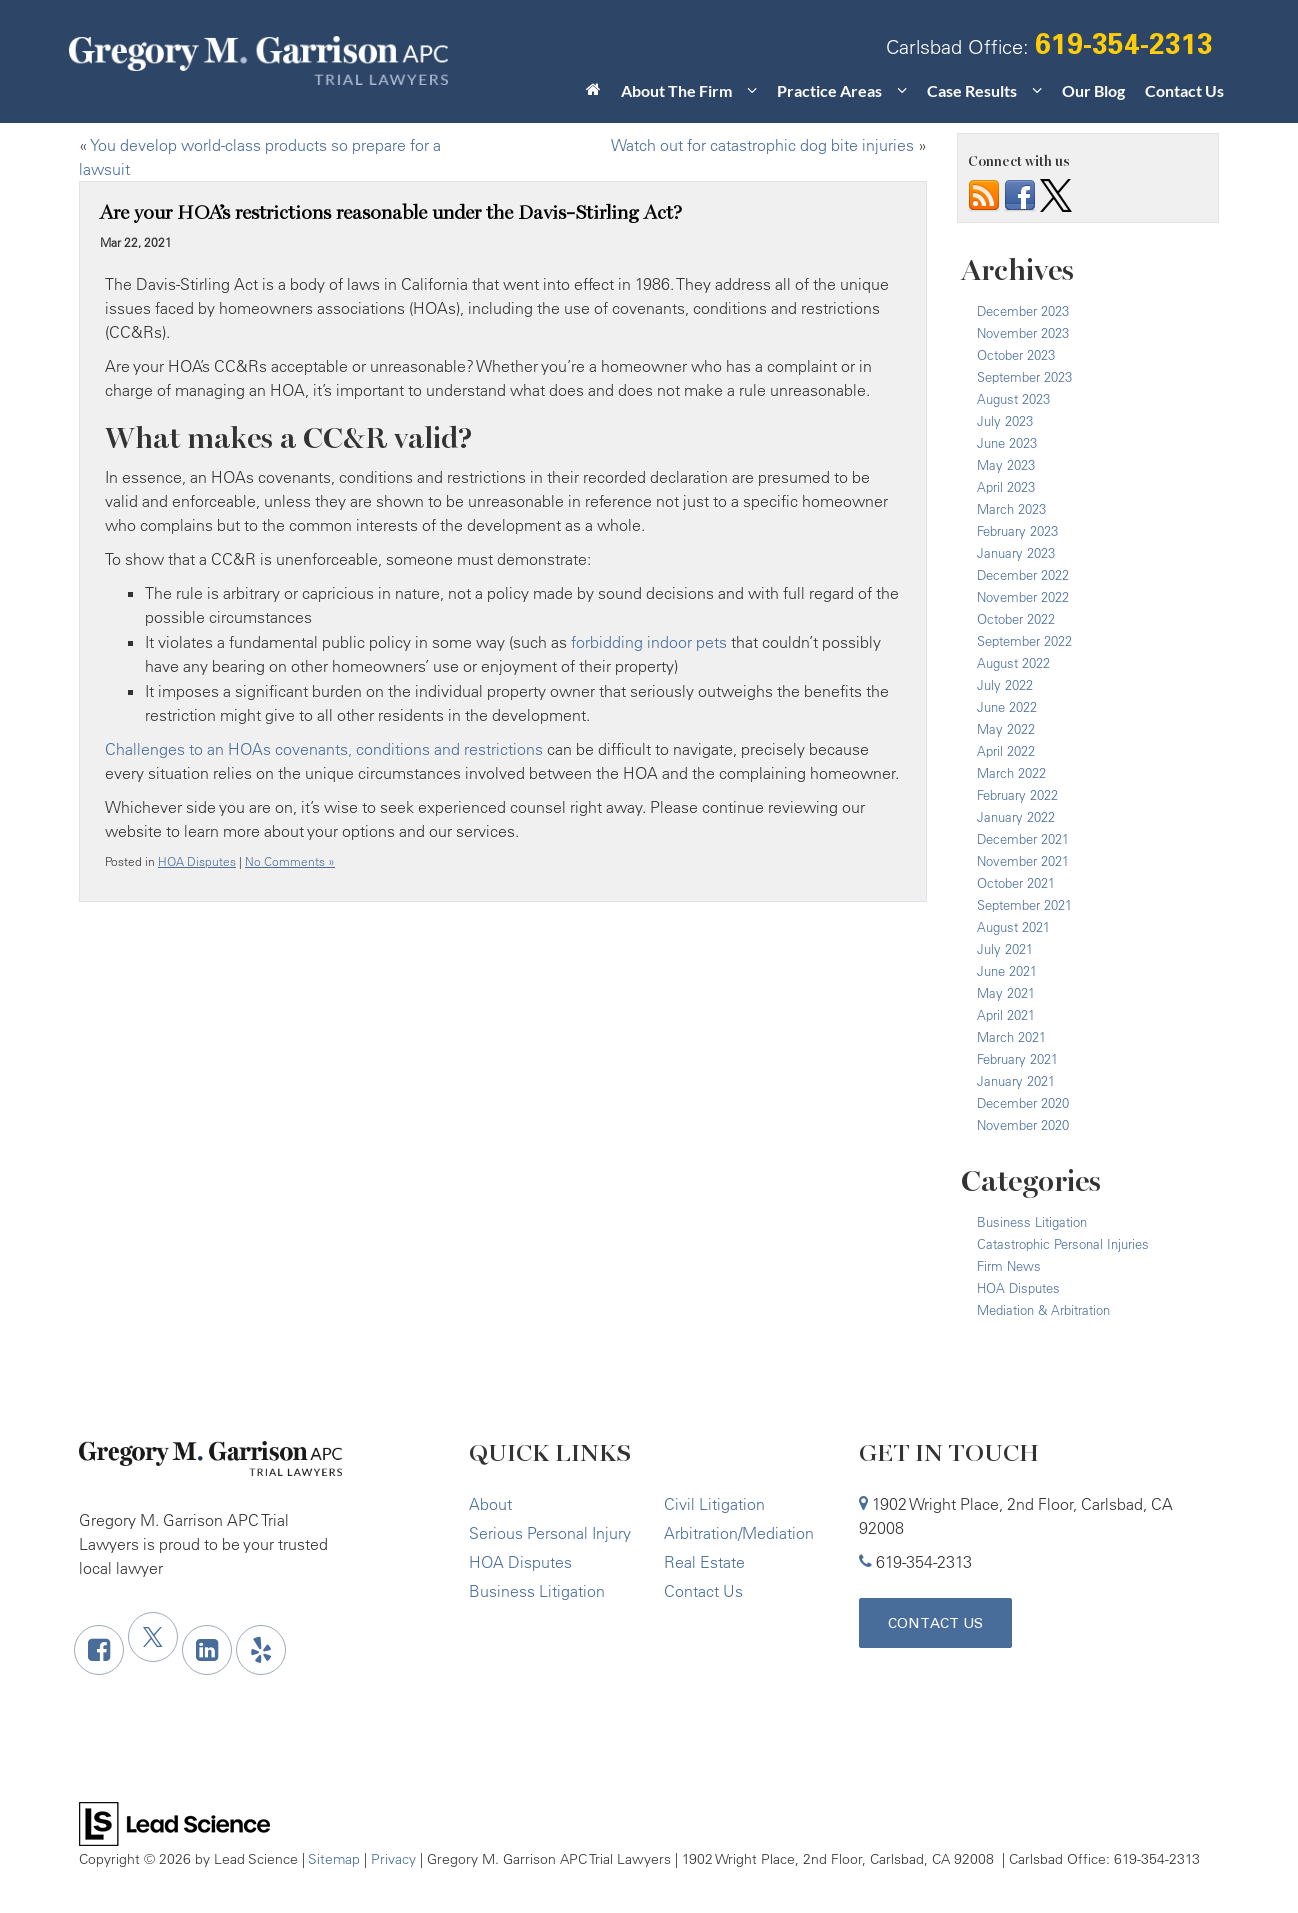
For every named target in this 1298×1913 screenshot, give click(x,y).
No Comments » (290, 861)
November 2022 (1023, 597)
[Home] (593, 95)
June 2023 (1007, 443)
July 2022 (1005, 685)
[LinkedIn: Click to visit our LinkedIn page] (207, 1650)
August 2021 (1013, 927)
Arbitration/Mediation (739, 1533)
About (490, 1504)
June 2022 (1007, 707)
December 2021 (1023, 839)
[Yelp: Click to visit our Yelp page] (261, 1650)
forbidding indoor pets (649, 642)
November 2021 (1023, 861)
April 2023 (1006, 487)
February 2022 (1017, 795)
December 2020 (1023, 1103)
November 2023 (1023, 333)
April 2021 (1006, 1015)
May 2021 (1006, 993)
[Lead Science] (174, 1822)
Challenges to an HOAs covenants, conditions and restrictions (324, 749)
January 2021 (1016, 1081)
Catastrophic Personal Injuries (1063, 1244)
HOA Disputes (197, 861)
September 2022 (1024, 641)
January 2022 (1016, 817)
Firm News (1009, 1266)
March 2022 (1011, 773)
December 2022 (1023, 575)
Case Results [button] (972, 90)
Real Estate (704, 1562)
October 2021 (1016, 883)
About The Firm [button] (676, 90)
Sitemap (334, 1858)
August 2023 (1013, 399)
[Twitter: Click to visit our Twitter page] (153, 1637)
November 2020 (1023, 1125)
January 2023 (1016, 553)
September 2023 (1024, 377)
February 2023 (1017, 531)
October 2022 (1016, 619)
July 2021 (1005, 949)
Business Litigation (1032, 1222)
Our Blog (1093, 90)
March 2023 (1011, 509)
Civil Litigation (714, 1504)
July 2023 (1005, 421)
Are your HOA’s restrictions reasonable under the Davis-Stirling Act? (391, 213)
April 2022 (1006, 751)
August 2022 (1013, 663)
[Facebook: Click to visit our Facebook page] (99, 1650)
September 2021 (1024, 905)
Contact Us (1184, 90)
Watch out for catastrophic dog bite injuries (762, 145)
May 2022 (1006, 729)
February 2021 (1017, 1059)
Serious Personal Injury (550, 1533)
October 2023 (1016, 355)
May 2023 (1006, 465)
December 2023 (1023, 311)
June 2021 (1007, 971)
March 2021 (1011, 1037)
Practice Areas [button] (829, 90)
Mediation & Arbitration (1043, 1310)
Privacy (393, 1858)
